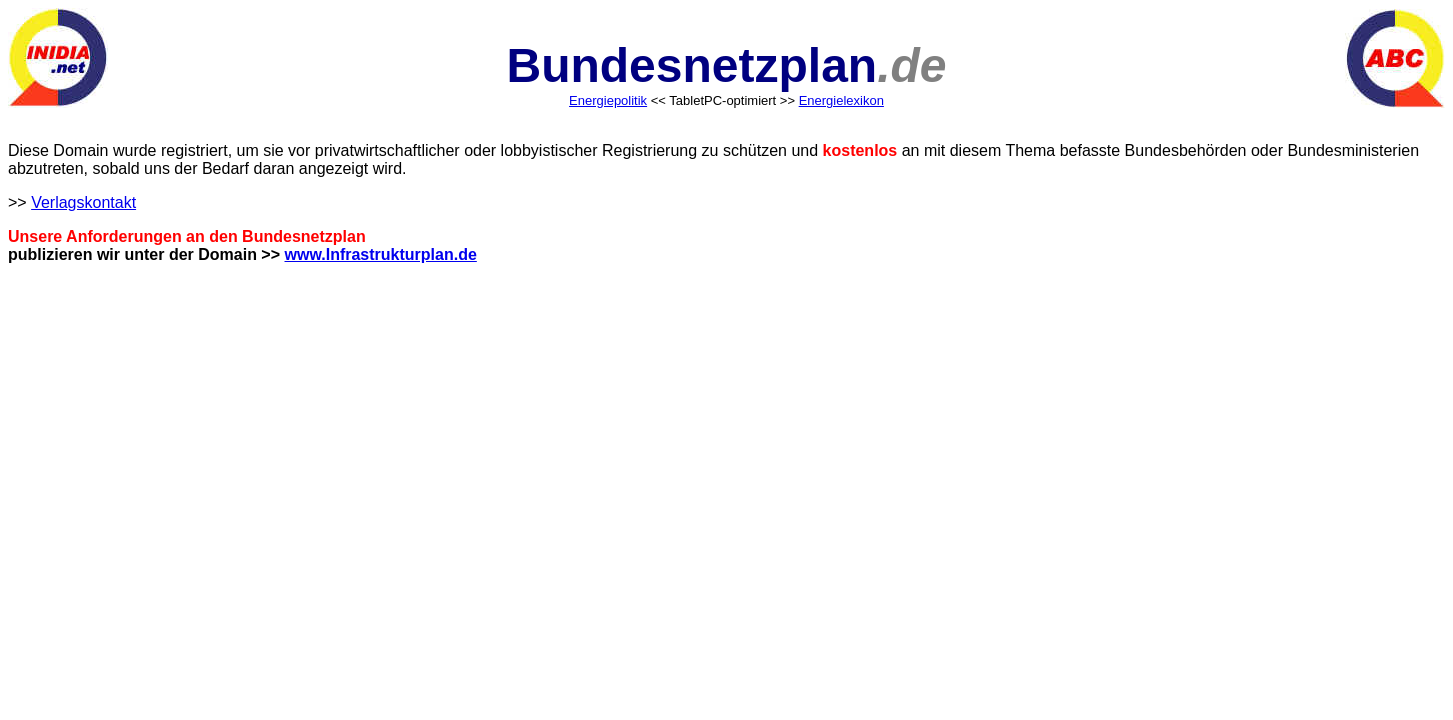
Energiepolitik (608, 100)
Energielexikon (841, 100)
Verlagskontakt (83, 202)
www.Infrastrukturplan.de (381, 254)
